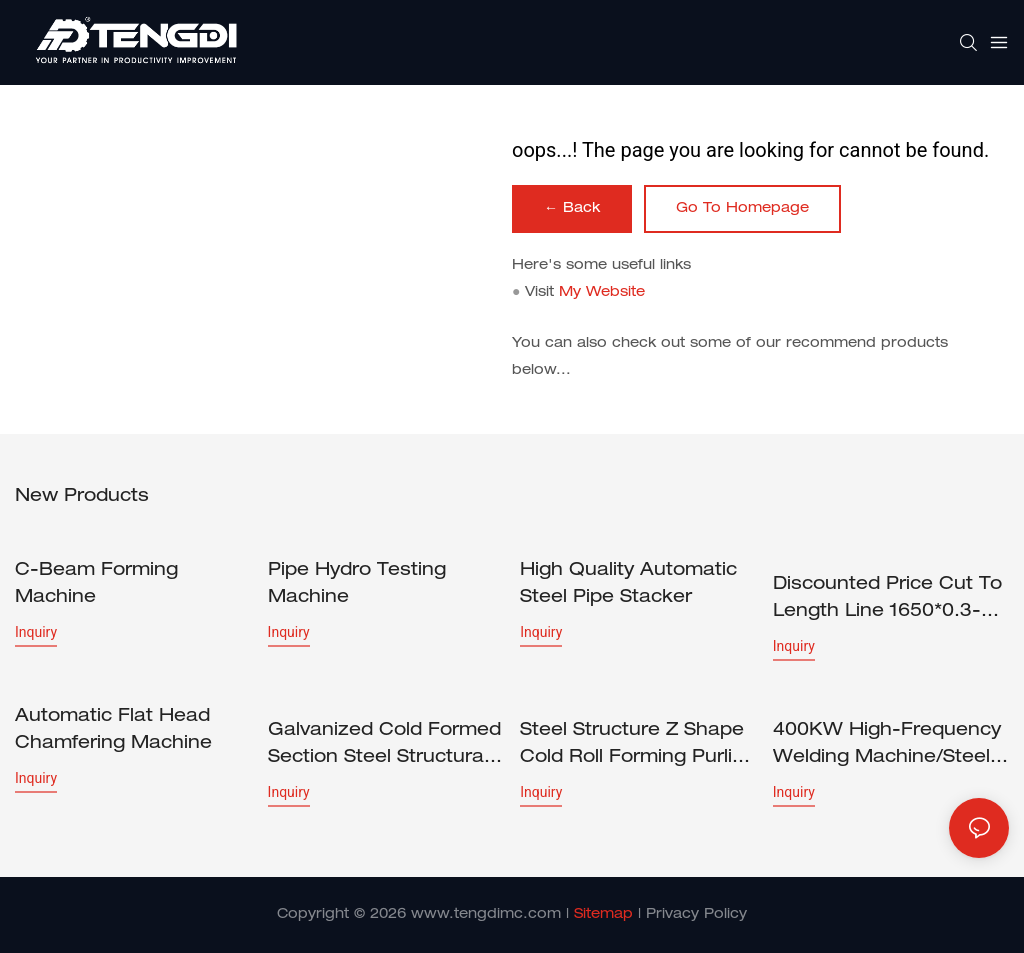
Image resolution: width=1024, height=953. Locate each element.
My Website (602, 293)
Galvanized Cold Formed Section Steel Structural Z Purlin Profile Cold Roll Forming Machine (384, 747)
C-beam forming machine (96, 584)
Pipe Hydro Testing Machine (357, 584)
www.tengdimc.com (486, 915)
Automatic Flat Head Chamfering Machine (113, 730)
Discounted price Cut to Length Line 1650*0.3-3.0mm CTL (887, 601)
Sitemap (603, 915)
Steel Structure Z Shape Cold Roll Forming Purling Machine (638, 747)
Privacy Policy (696, 915)
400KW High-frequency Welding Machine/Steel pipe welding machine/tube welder (887, 747)
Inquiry (36, 632)
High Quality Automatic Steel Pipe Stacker (628, 584)
